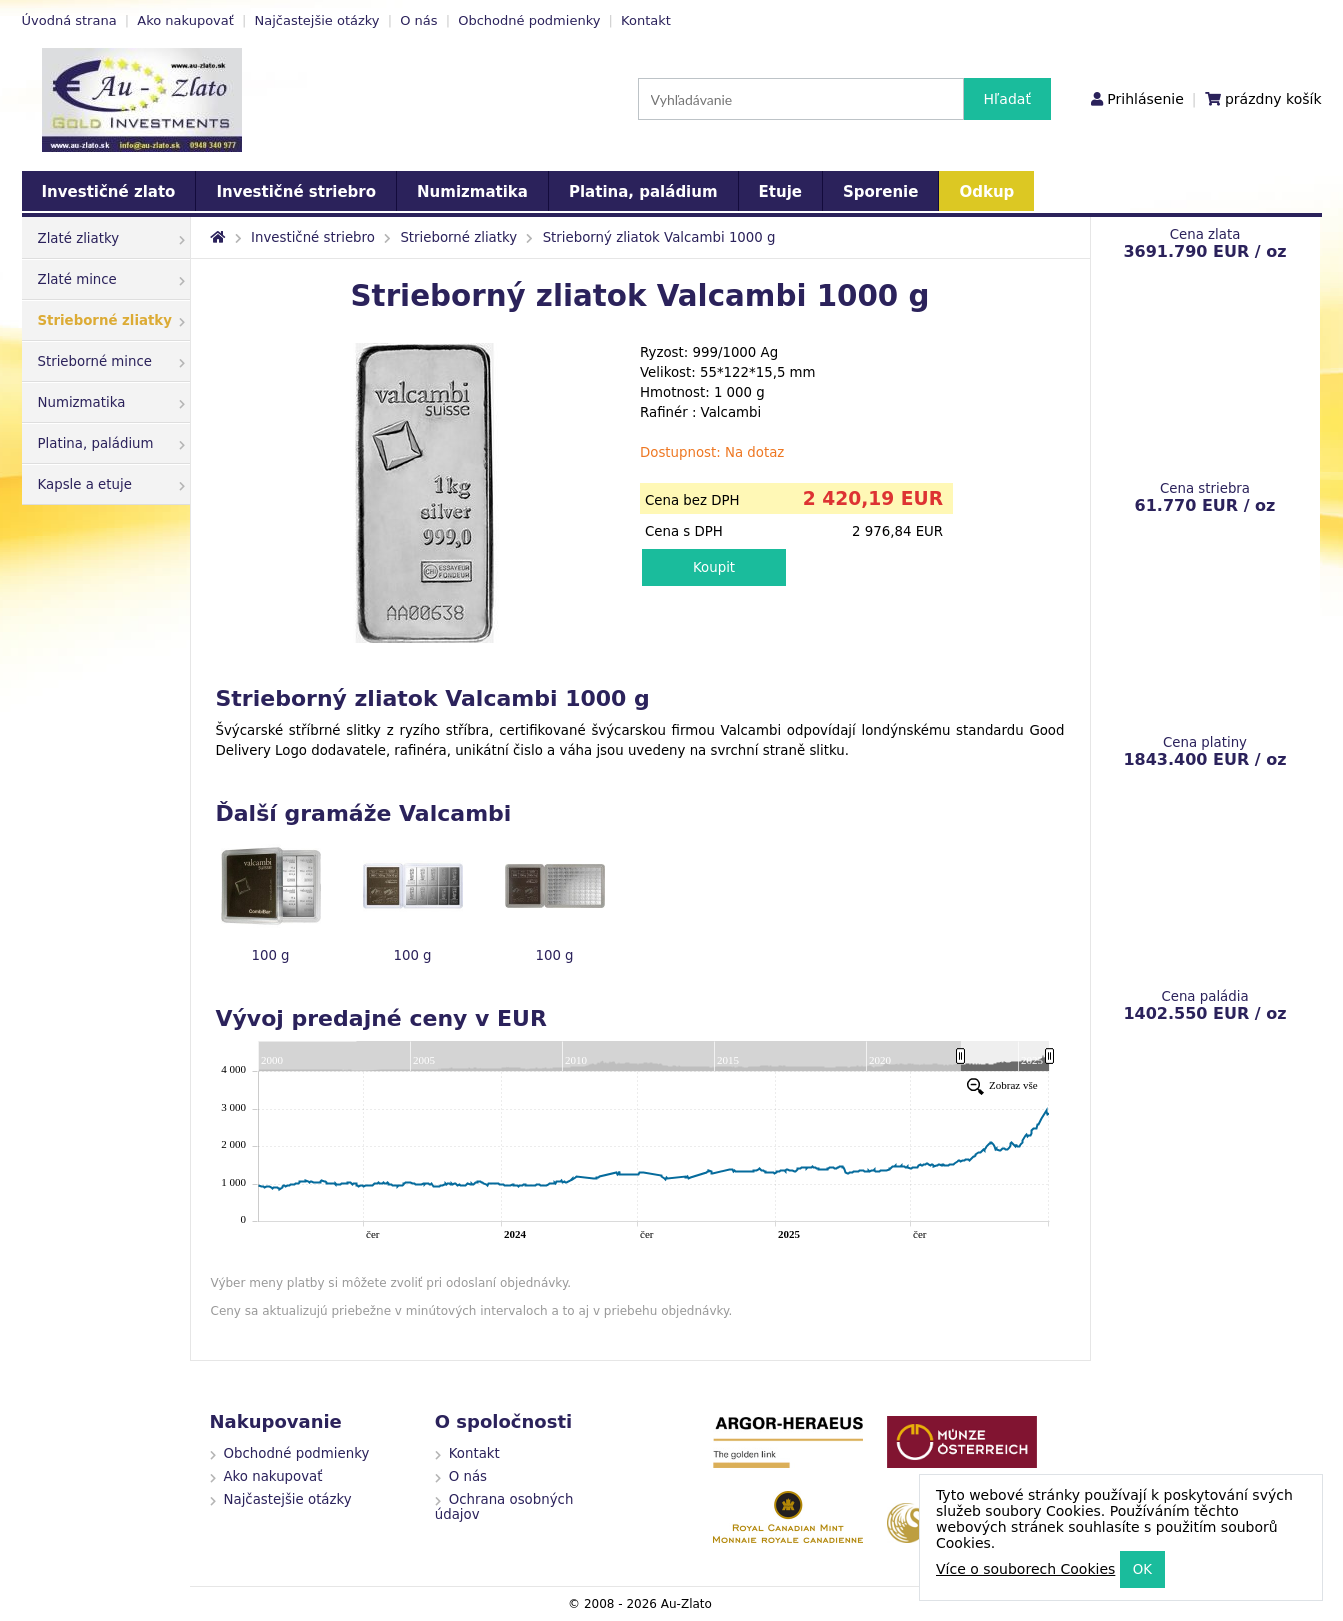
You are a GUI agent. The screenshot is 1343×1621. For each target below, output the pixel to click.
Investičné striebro (296, 192)
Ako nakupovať (185, 20)
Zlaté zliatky (111, 238)
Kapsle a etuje (111, 484)
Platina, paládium (643, 192)
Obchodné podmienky (529, 20)
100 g (270, 955)
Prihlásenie (1145, 99)
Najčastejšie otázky (317, 20)
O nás (418, 20)
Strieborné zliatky (111, 320)
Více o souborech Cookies (1025, 1569)
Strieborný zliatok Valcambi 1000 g (659, 237)
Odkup (986, 192)
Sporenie (880, 192)
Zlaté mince (111, 279)
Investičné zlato (109, 192)
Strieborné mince (111, 361)
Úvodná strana (69, 20)
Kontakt (646, 20)
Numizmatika (472, 192)
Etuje (780, 192)
